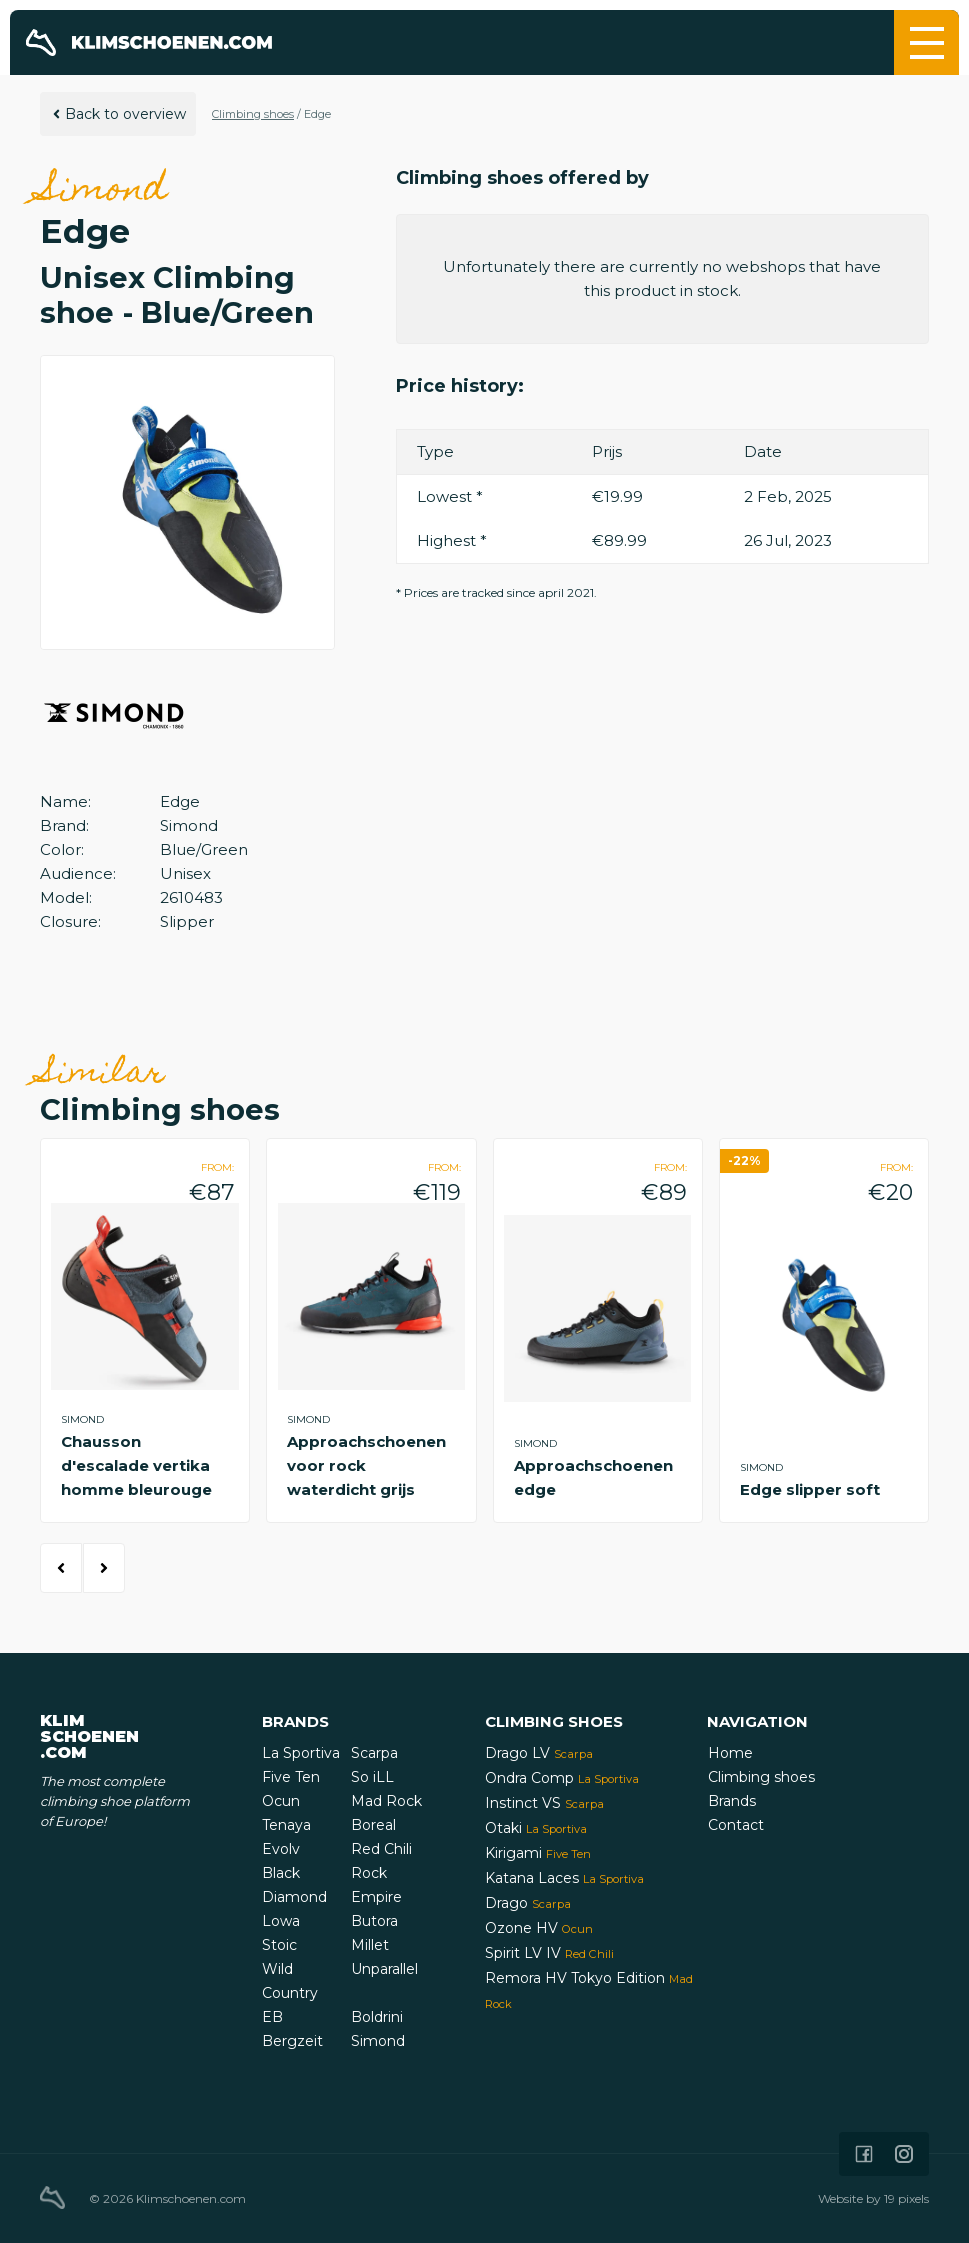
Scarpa (374, 1753)
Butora (374, 1921)
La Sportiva (301, 1753)
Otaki (536, 1828)
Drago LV (539, 1753)
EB (272, 2017)
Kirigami (538, 1853)
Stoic (279, 1945)
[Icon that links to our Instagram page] (904, 2154)
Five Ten (291, 1777)
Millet (370, 1945)
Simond (378, 2041)
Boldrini (377, 2017)
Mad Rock (386, 1801)
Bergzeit (292, 2041)
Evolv (281, 1849)
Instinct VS (544, 1803)
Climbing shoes (253, 114)
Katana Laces (564, 1878)
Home (730, 1753)
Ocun (281, 1801)
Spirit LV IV (549, 1953)
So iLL (372, 1777)
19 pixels (906, 2198)
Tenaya (286, 1825)
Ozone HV (539, 1928)
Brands (732, 1801)
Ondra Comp (562, 1778)
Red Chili (381, 1849)
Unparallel (384, 1969)
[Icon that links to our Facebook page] (864, 2154)
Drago (528, 1903)
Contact (736, 1825)
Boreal (373, 1825)
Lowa (281, 1921)
